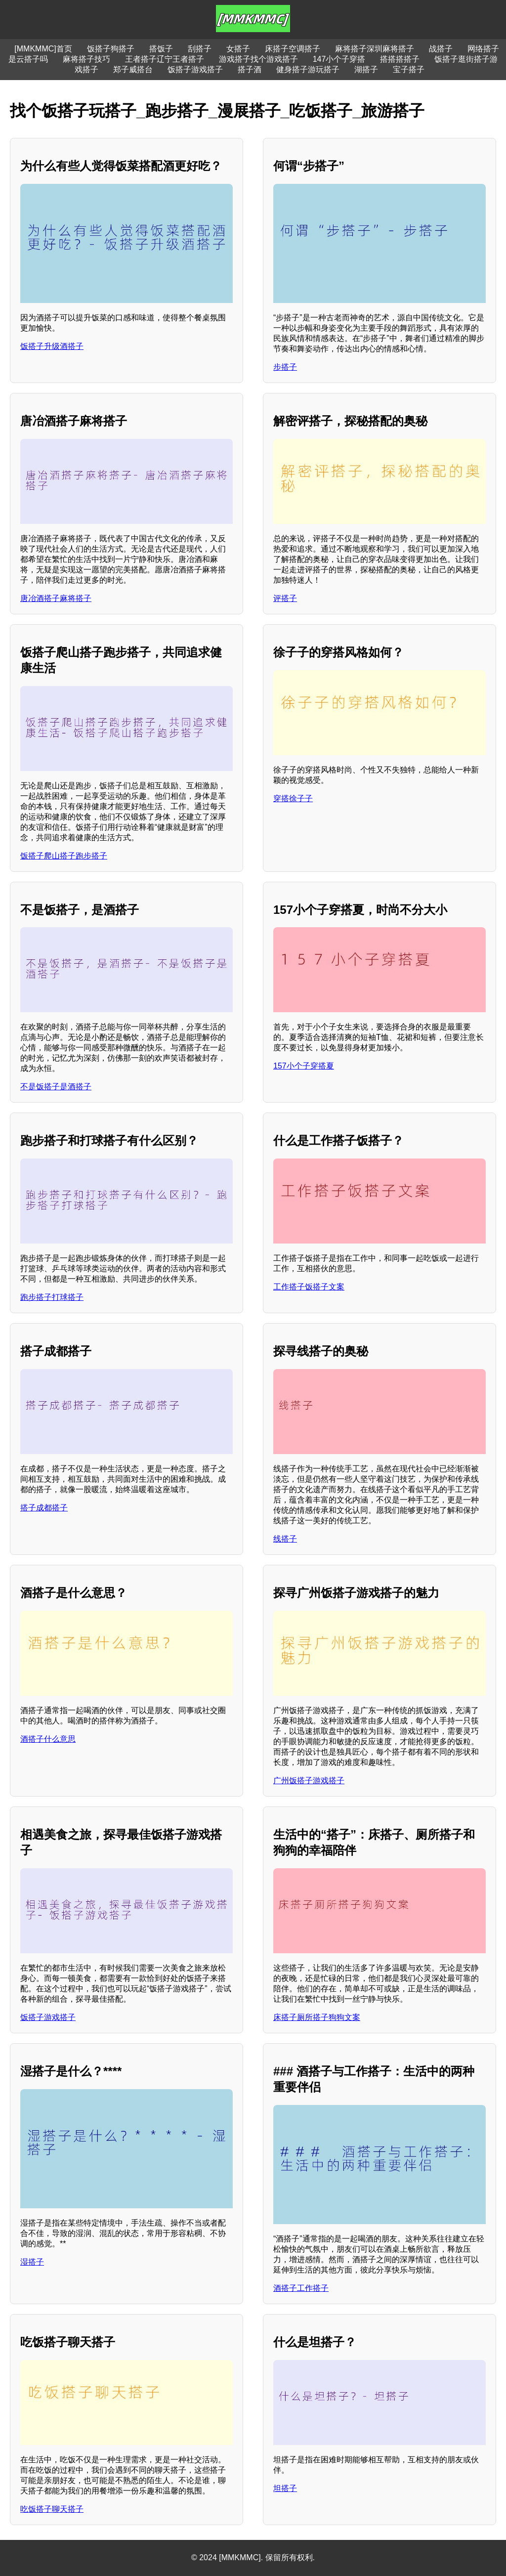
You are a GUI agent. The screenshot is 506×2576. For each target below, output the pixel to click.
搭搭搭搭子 (400, 59)
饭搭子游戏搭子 (195, 69)
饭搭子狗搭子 (110, 48)
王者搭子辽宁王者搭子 (164, 59)
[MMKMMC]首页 (43, 48)
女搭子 (238, 48)
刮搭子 (199, 48)
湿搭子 (32, 2262)
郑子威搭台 (133, 69)
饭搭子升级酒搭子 (52, 346)
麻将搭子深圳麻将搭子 (374, 48)
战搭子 (441, 48)
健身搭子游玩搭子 (307, 69)
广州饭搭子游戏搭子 (308, 1780)
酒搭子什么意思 (48, 1739)
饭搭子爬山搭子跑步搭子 (63, 856)
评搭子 (285, 598)
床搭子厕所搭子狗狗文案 (316, 2017)
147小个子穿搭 (339, 59)
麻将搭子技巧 (86, 59)
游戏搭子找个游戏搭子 (258, 59)
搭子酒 (249, 69)
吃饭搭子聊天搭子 (52, 2509)
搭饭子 (161, 48)
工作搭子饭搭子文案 (308, 1287)
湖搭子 (366, 69)
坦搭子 (285, 2488)
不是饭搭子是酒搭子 (55, 1086)
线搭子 (285, 1539)
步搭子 (285, 367)
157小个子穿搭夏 (303, 1066)
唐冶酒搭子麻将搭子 (55, 598)
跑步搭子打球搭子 (52, 1297)
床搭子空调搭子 (292, 48)
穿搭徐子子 (293, 798)
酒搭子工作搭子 (301, 2288)
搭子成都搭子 (44, 1507)
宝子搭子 (408, 69)
